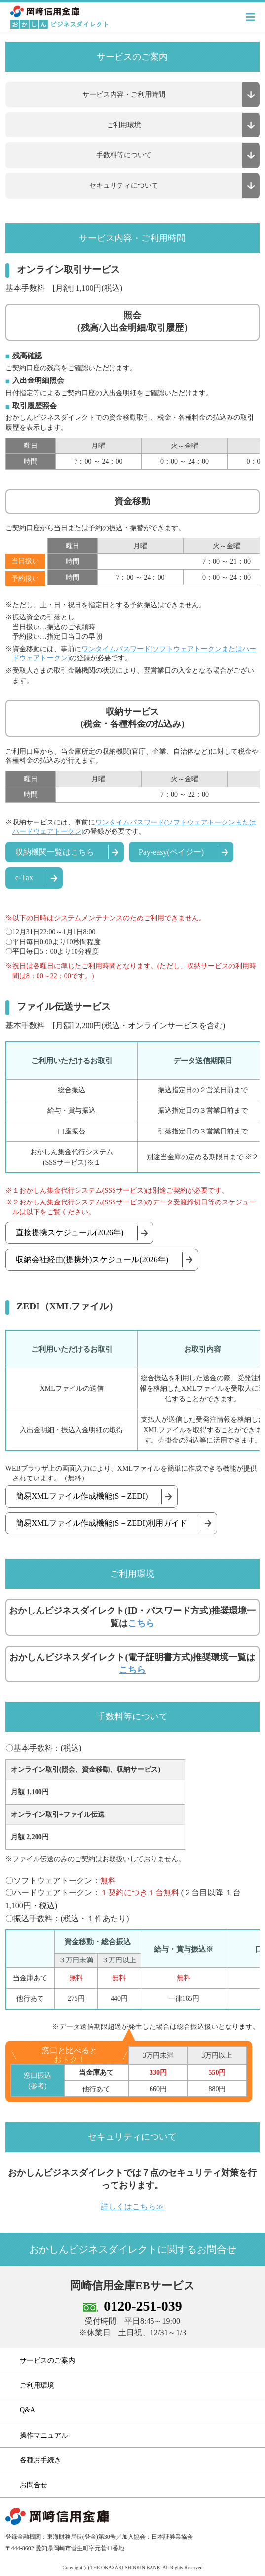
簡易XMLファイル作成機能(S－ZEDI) (82, 1496)
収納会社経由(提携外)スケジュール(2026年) (92, 1259)
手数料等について (123, 155)
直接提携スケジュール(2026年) (70, 1232)
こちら (141, 1623)
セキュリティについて (123, 185)
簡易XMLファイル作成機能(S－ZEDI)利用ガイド (102, 1523)
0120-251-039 (143, 2306)
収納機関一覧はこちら (54, 852)
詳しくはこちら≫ (132, 2206)
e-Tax (24, 877)
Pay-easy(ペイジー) (171, 852)
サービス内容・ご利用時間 (123, 94)
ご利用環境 (124, 125)
